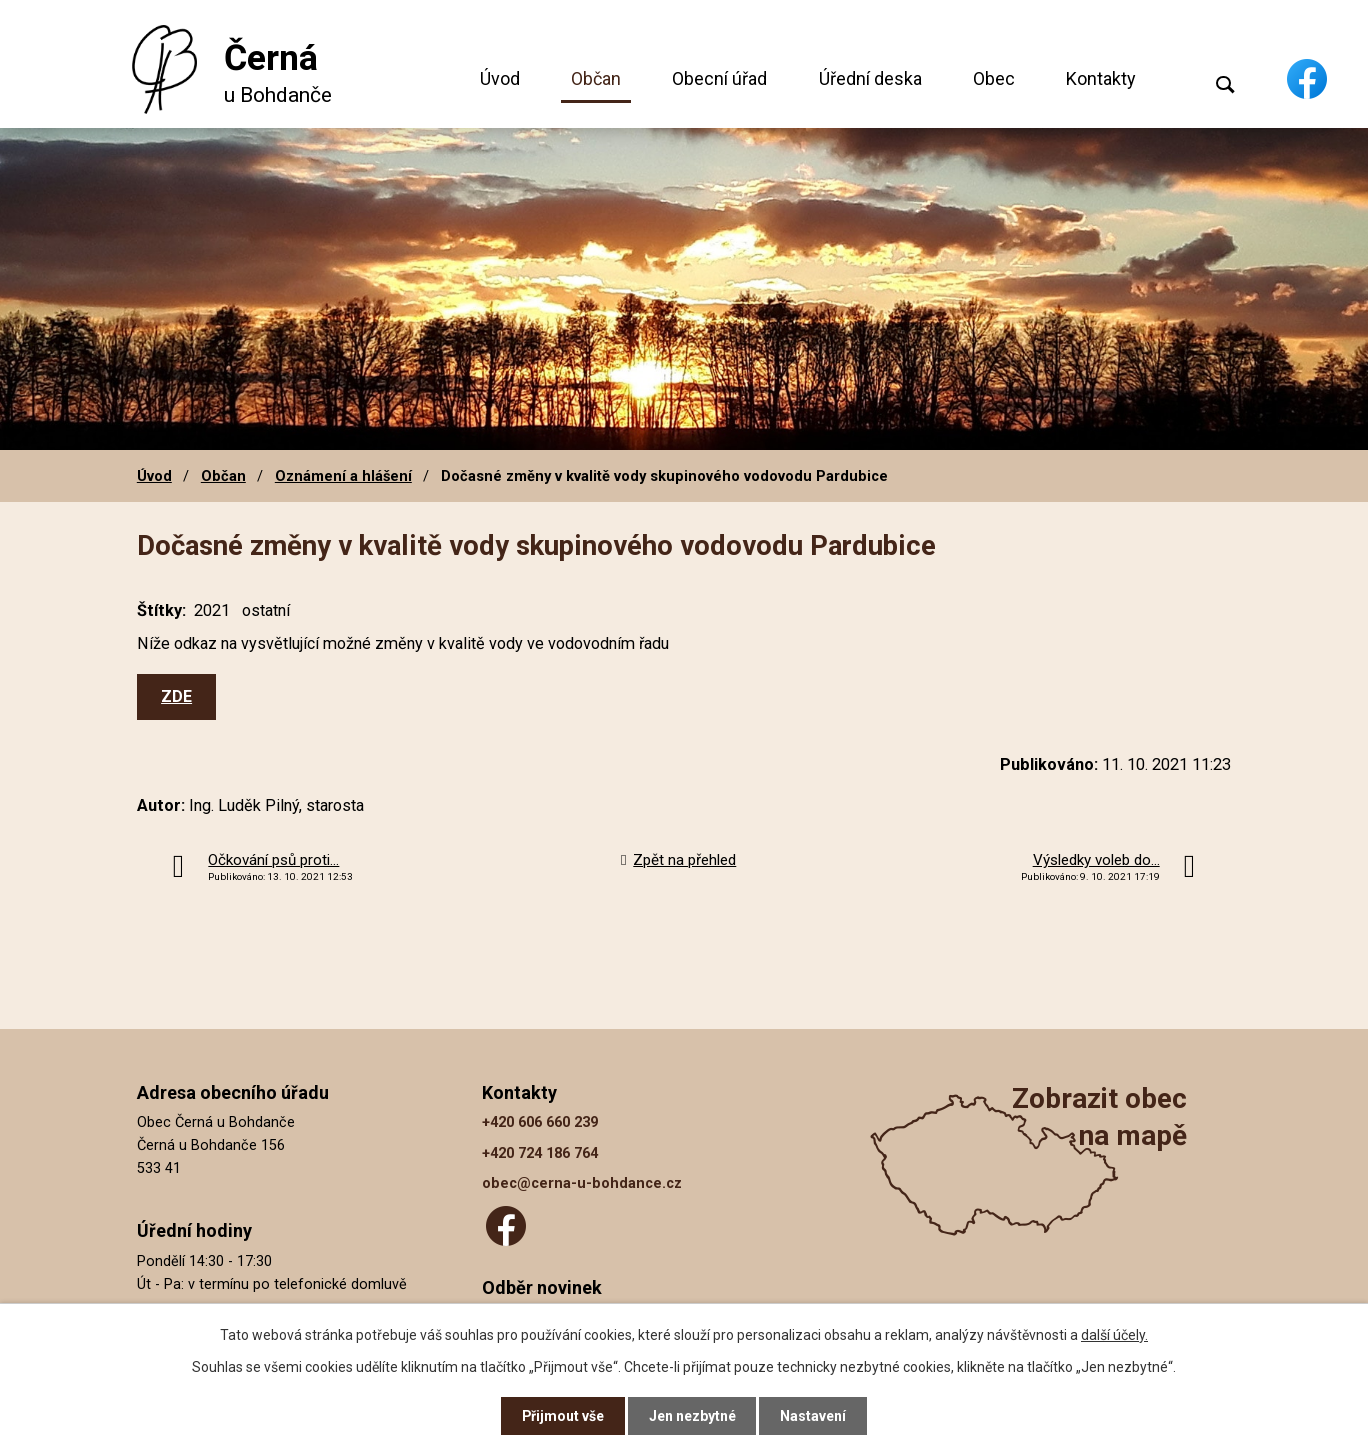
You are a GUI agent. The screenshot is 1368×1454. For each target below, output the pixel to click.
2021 (212, 610)
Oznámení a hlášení (343, 476)
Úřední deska (870, 78)
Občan (596, 78)
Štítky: (161, 610)
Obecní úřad (719, 78)
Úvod (500, 78)
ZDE (176, 696)
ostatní (266, 610)
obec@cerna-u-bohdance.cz (582, 1183)
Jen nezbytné (692, 1416)
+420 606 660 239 (540, 1122)
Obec (994, 78)
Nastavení (814, 1416)
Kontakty (1101, 78)
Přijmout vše (562, 1416)
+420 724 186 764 (540, 1153)
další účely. (1114, 1334)
